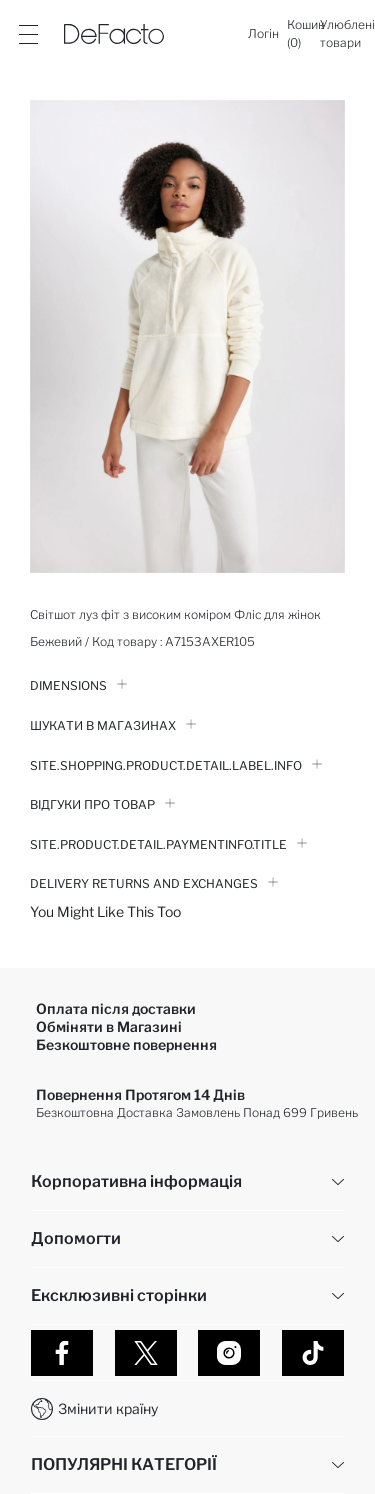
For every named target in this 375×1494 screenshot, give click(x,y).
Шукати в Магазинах (113, 725)
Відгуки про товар (102, 804)
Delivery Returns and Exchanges (154, 883)
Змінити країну (108, 1408)
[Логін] (263, 34)
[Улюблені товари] (347, 34)
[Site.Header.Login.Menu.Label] (28, 34)
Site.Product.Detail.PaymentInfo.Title (168, 844)
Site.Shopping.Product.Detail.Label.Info (176, 765)
